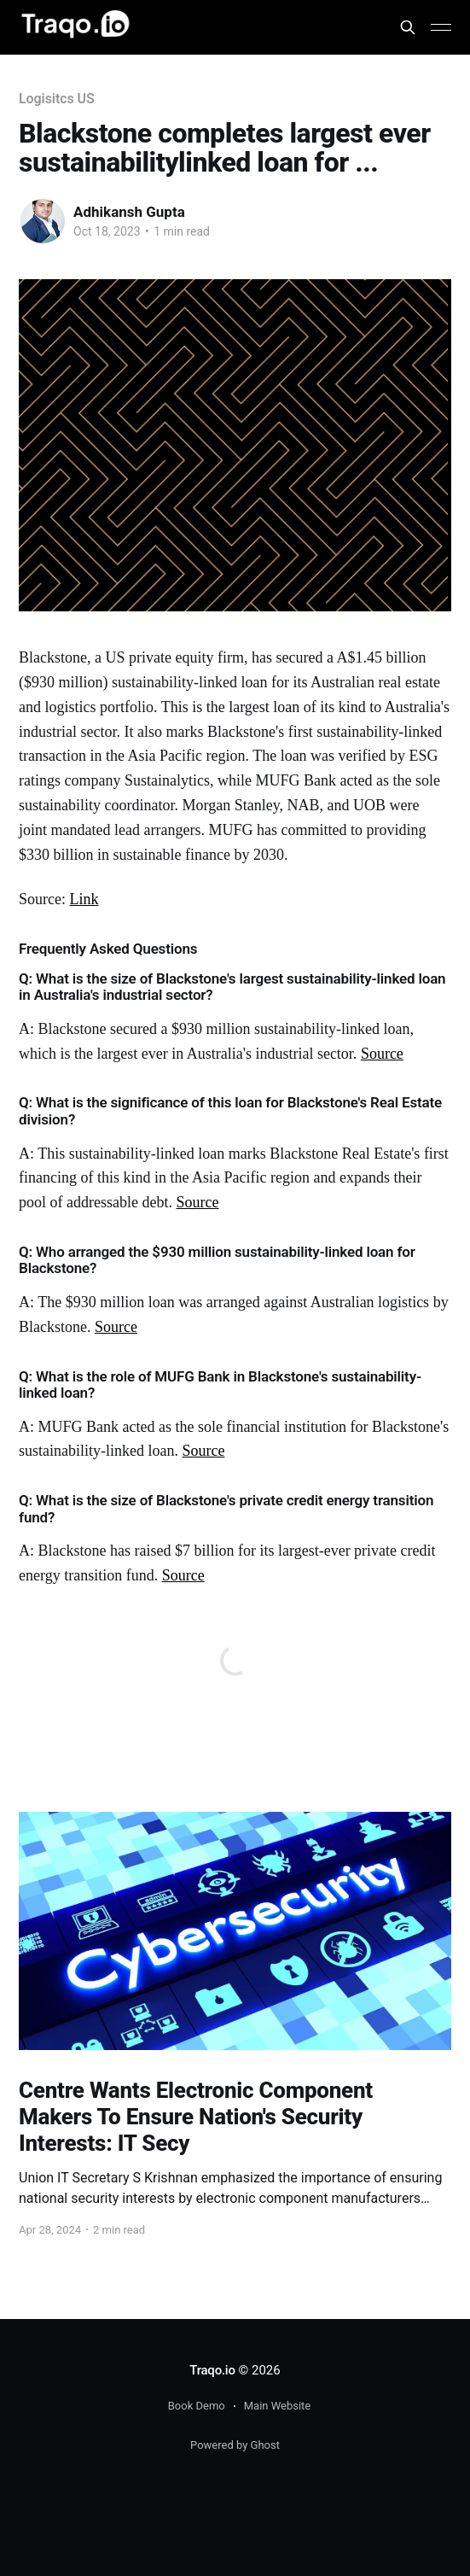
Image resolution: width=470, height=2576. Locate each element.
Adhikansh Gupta (129, 211)
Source (382, 1053)
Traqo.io (212, 2370)
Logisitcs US (57, 99)
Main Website (277, 2405)
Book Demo (196, 2405)
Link (84, 899)
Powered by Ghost (235, 2445)
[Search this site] (407, 27)
